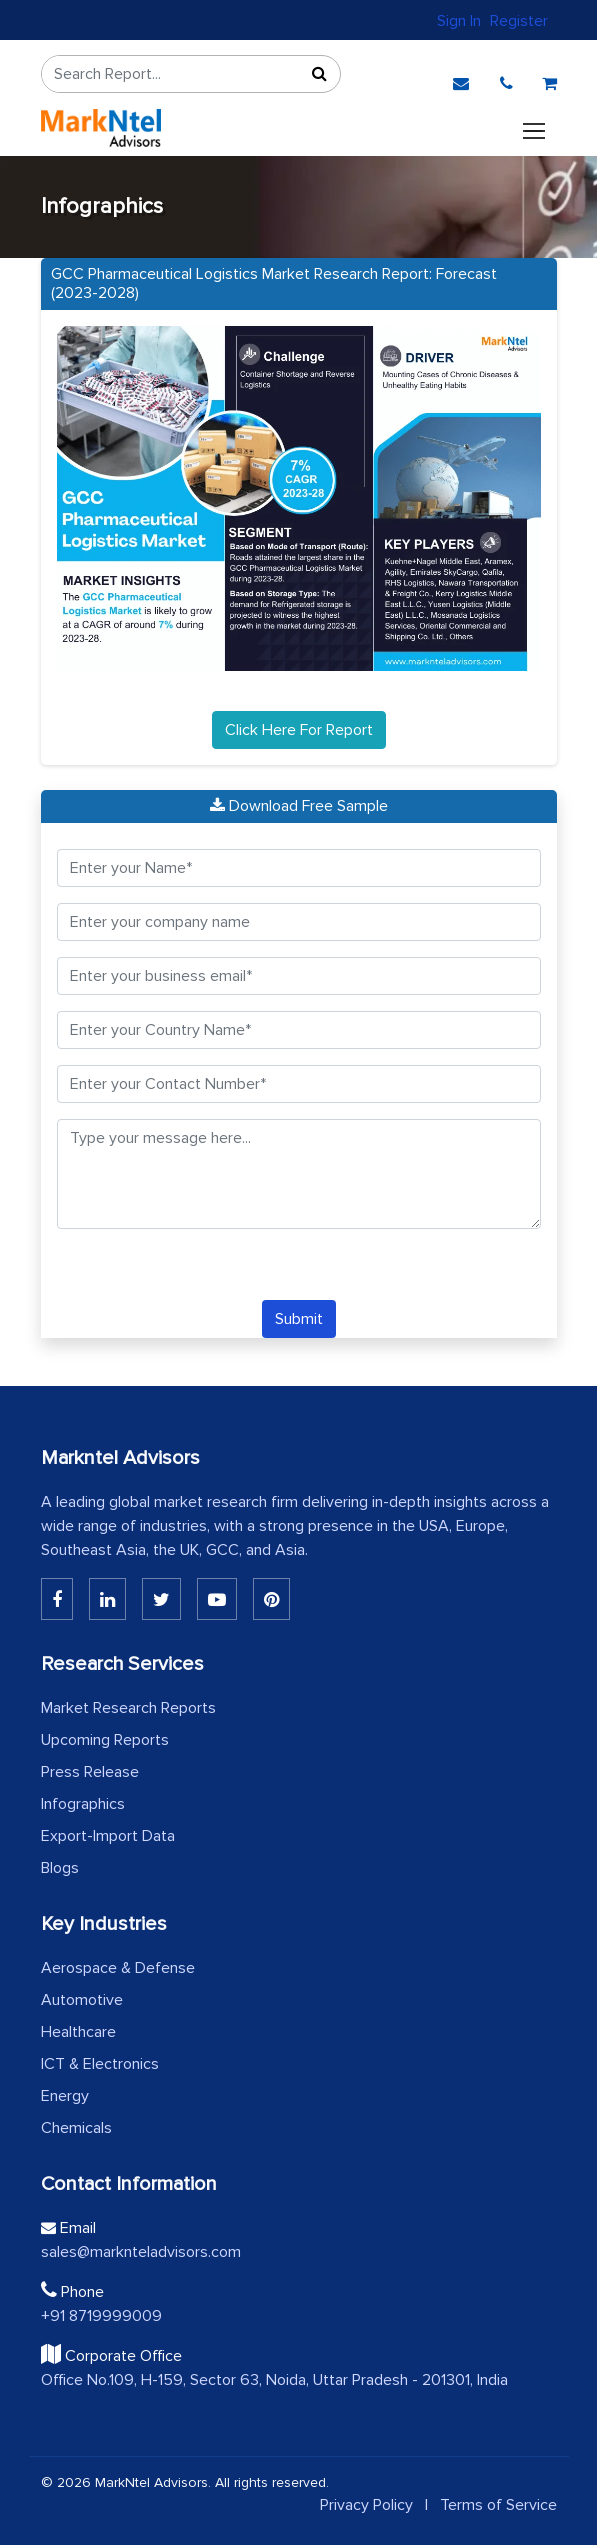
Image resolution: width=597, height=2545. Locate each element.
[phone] (506, 79)
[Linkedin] (57, 1599)
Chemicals (76, 2128)
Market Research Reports (128, 1708)
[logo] (101, 128)
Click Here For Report (299, 730)
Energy (65, 2096)
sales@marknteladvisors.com (141, 2252)
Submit (299, 1319)
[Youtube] (217, 1599)
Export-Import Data (108, 1836)
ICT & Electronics (100, 2064)
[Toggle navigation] (534, 128)
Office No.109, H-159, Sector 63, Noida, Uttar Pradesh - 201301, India (274, 2380)
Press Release (90, 1772)
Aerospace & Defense (118, 1968)
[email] (461, 79)
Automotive (82, 2000)
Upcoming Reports (105, 1740)
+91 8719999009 (101, 2316)
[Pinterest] (271, 1599)
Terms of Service (498, 2505)
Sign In (459, 21)
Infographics (83, 1804)
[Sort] (320, 74)
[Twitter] (161, 1599)
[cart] (549, 79)
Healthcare (78, 2032)
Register (519, 21)
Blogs (60, 1868)
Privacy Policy (366, 2505)
